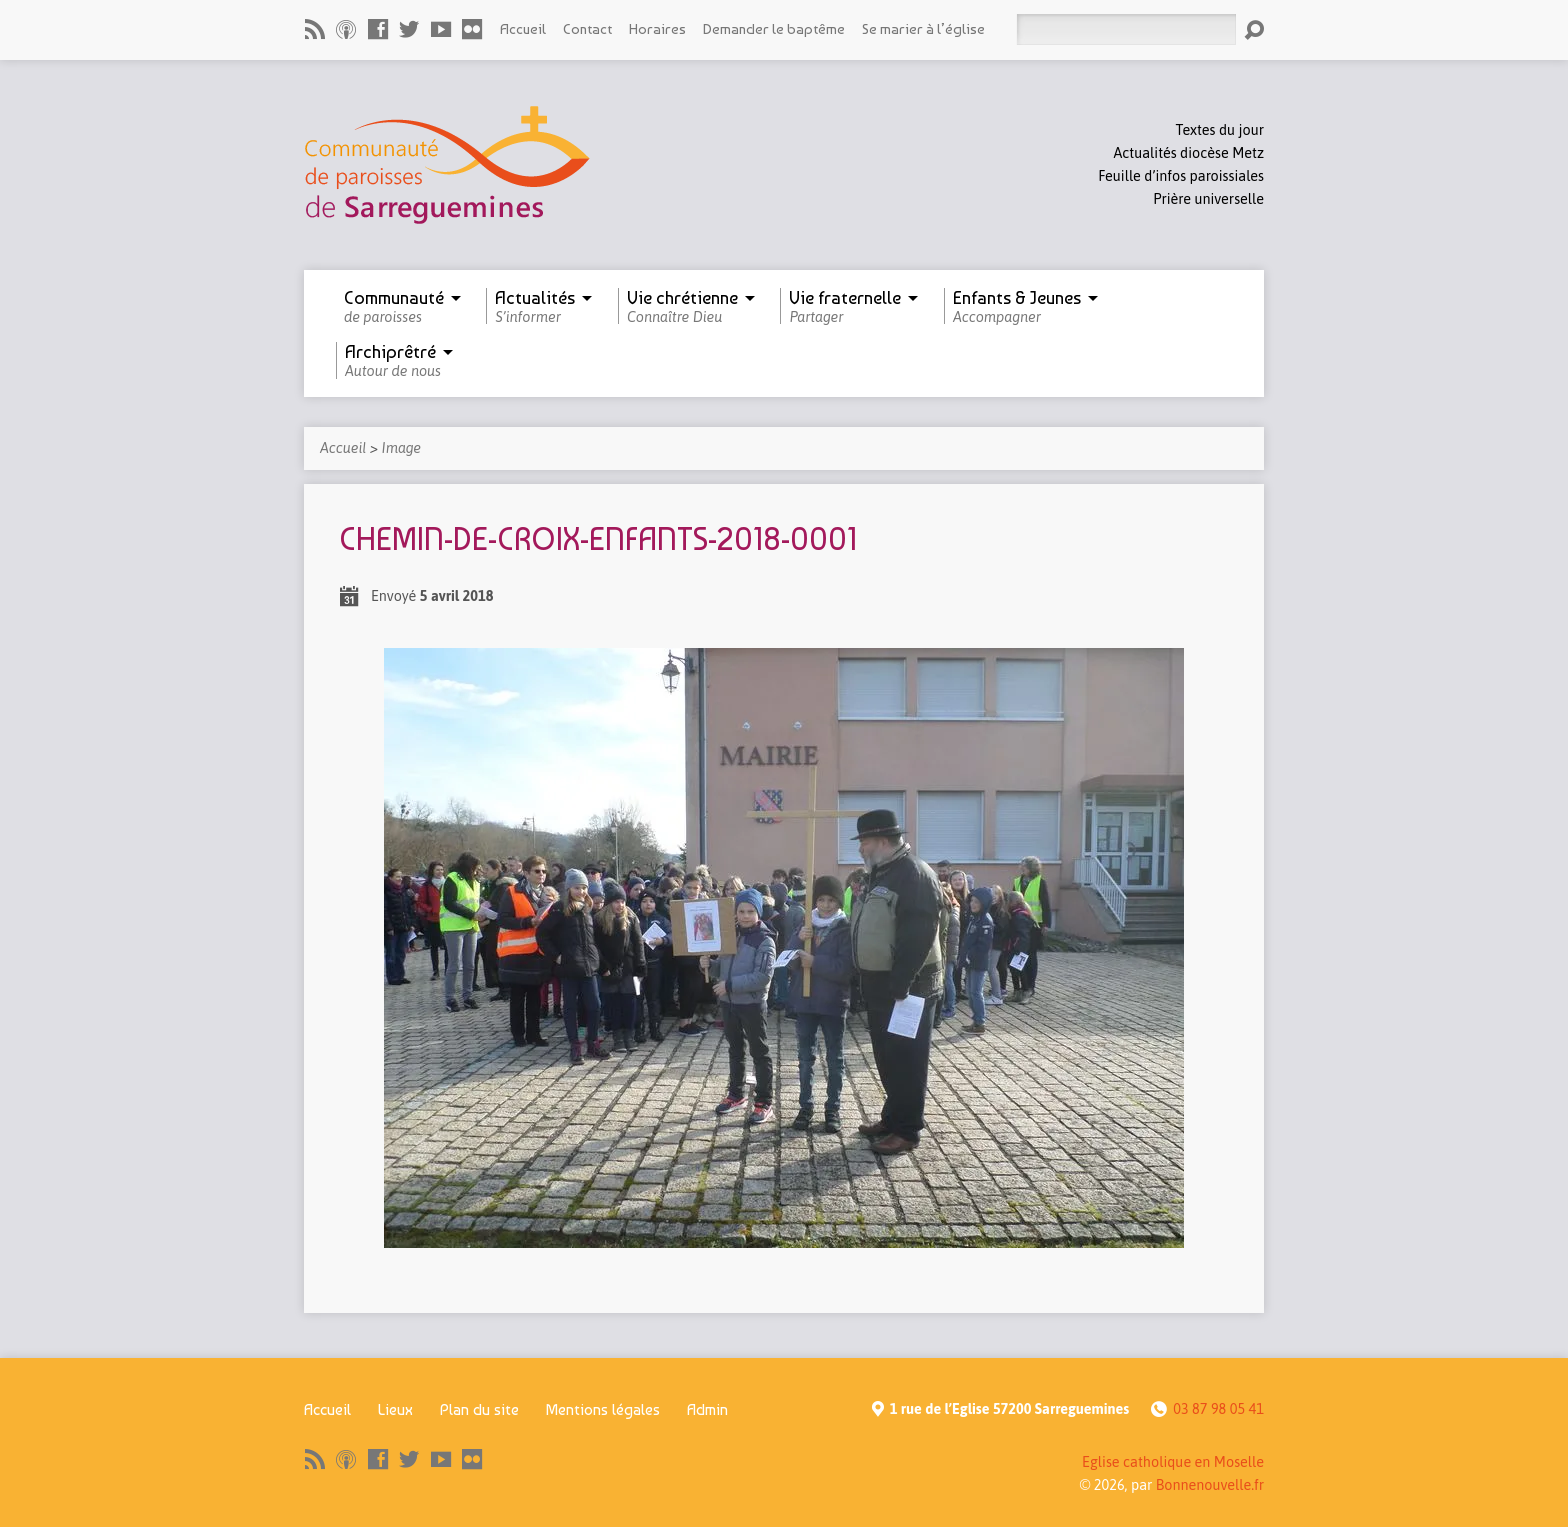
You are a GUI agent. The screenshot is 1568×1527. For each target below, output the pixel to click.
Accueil (523, 28)
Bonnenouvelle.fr (1210, 1485)
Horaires (657, 28)
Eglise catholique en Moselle (1173, 1462)
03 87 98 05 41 (1218, 1409)
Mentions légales (603, 1409)
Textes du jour (1220, 130)
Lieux (395, 1409)
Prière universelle (1208, 199)
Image (401, 448)
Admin (707, 1409)
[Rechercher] (1126, 29)
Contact (587, 28)
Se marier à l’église (923, 28)
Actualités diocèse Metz (1189, 153)
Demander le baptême (774, 28)
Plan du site (479, 1409)
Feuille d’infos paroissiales (1181, 176)
